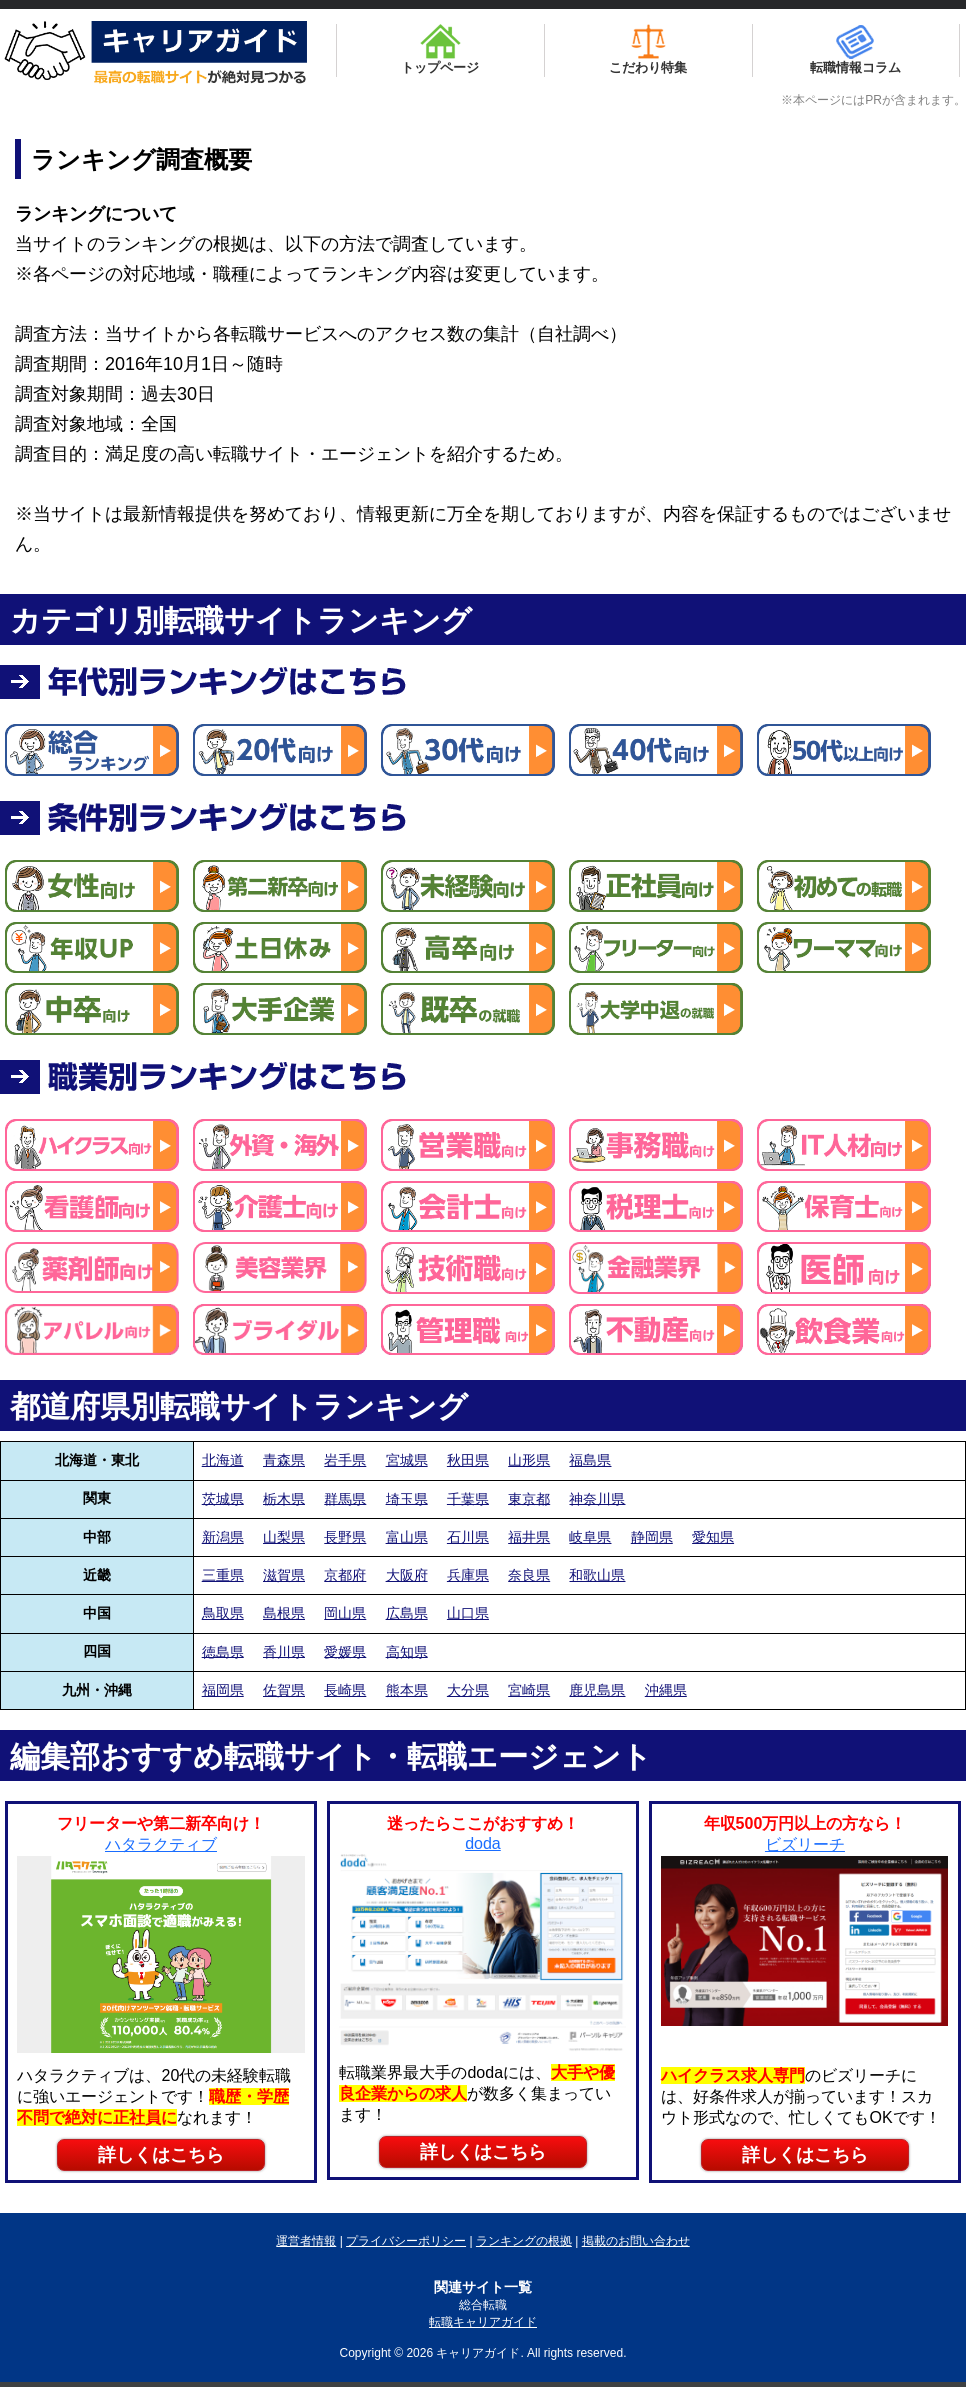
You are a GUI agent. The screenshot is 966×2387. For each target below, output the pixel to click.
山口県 (468, 1613)
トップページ (440, 49)
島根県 (284, 1613)
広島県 (407, 1613)
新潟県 (223, 1537)
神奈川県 (597, 1498)
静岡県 (652, 1537)
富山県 (407, 1537)
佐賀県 (284, 1690)
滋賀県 (284, 1575)
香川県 (284, 1651)
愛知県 (713, 1537)
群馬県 (345, 1498)
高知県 (407, 1651)
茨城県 (223, 1498)
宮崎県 (529, 1690)
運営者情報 (306, 2241)
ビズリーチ (805, 1844)
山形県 (529, 1460)
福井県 (529, 1537)
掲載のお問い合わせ (636, 2241)
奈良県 (529, 1575)
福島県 (590, 1460)
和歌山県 (597, 1575)
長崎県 (345, 1690)
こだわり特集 (648, 49)
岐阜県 (590, 1537)
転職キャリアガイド (483, 2322)
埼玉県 (407, 1498)
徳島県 (223, 1651)
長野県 (345, 1537)
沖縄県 (666, 1690)
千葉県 (468, 1498)
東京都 (529, 1498)
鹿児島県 (597, 1690)
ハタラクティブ (161, 1844)
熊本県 (407, 1690)
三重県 (223, 1575)
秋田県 (468, 1460)
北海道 (223, 1460)
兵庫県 (468, 1575)
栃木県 (284, 1498)
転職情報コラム (855, 49)
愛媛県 (345, 1651)
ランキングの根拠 (524, 2241)
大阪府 (407, 1575)
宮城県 (407, 1460)
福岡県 (223, 1690)
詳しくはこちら (161, 2155)
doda (483, 1843)
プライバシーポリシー (406, 2241)
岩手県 (345, 1460)
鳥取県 (223, 1613)
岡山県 (345, 1613)
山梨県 (284, 1537)
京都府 (345, 1575)
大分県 (468, 1690)
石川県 (468, 1537)
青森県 (284, 1460)
